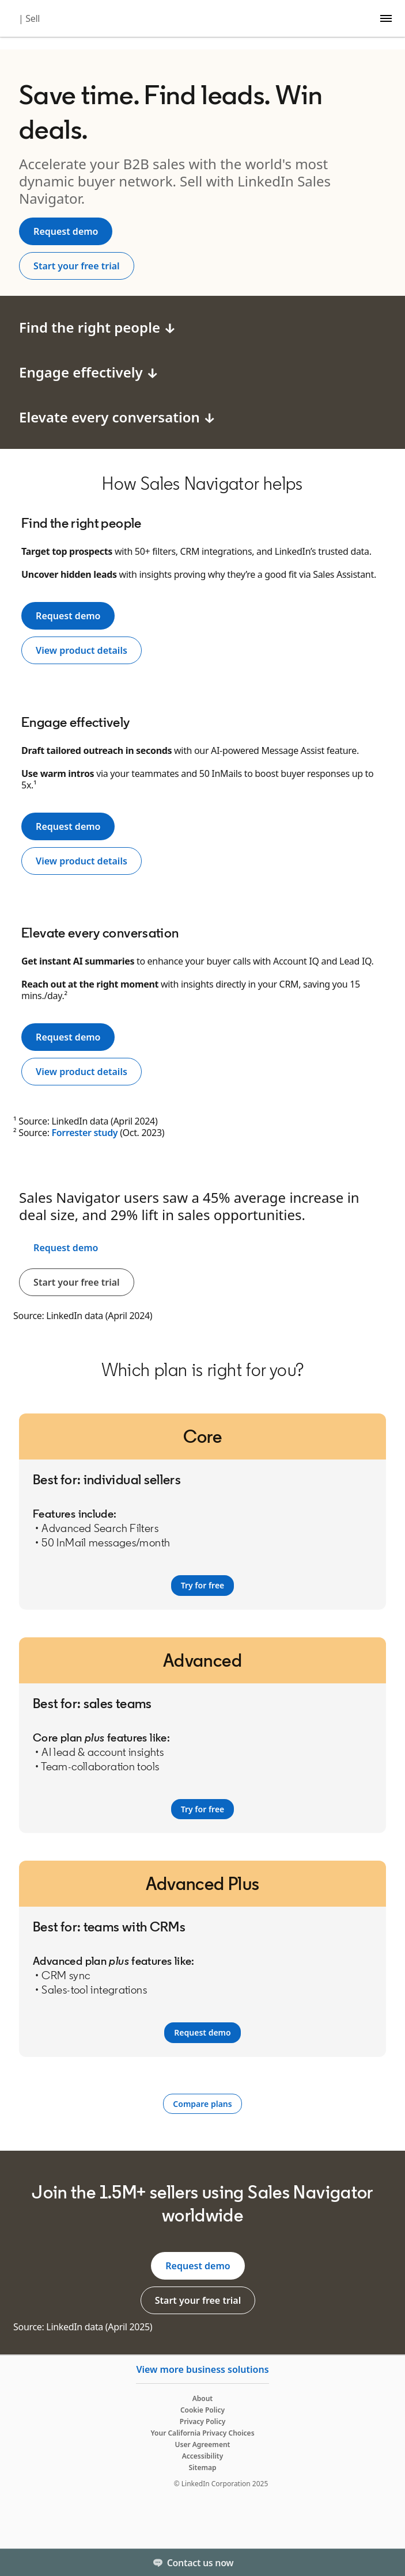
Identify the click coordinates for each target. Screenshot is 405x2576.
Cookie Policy (202, 2410)
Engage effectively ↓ (88, 372)
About (202, 2398)
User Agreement (202, 2444)
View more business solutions (202, 2369)
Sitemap (203, 2467)
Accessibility (203, 2456)
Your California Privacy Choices (202, 2433)
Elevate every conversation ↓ (117, 416)
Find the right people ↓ (97, 327)
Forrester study (84, 1132)
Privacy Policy (202, 2421)
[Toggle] (386, 2562)
